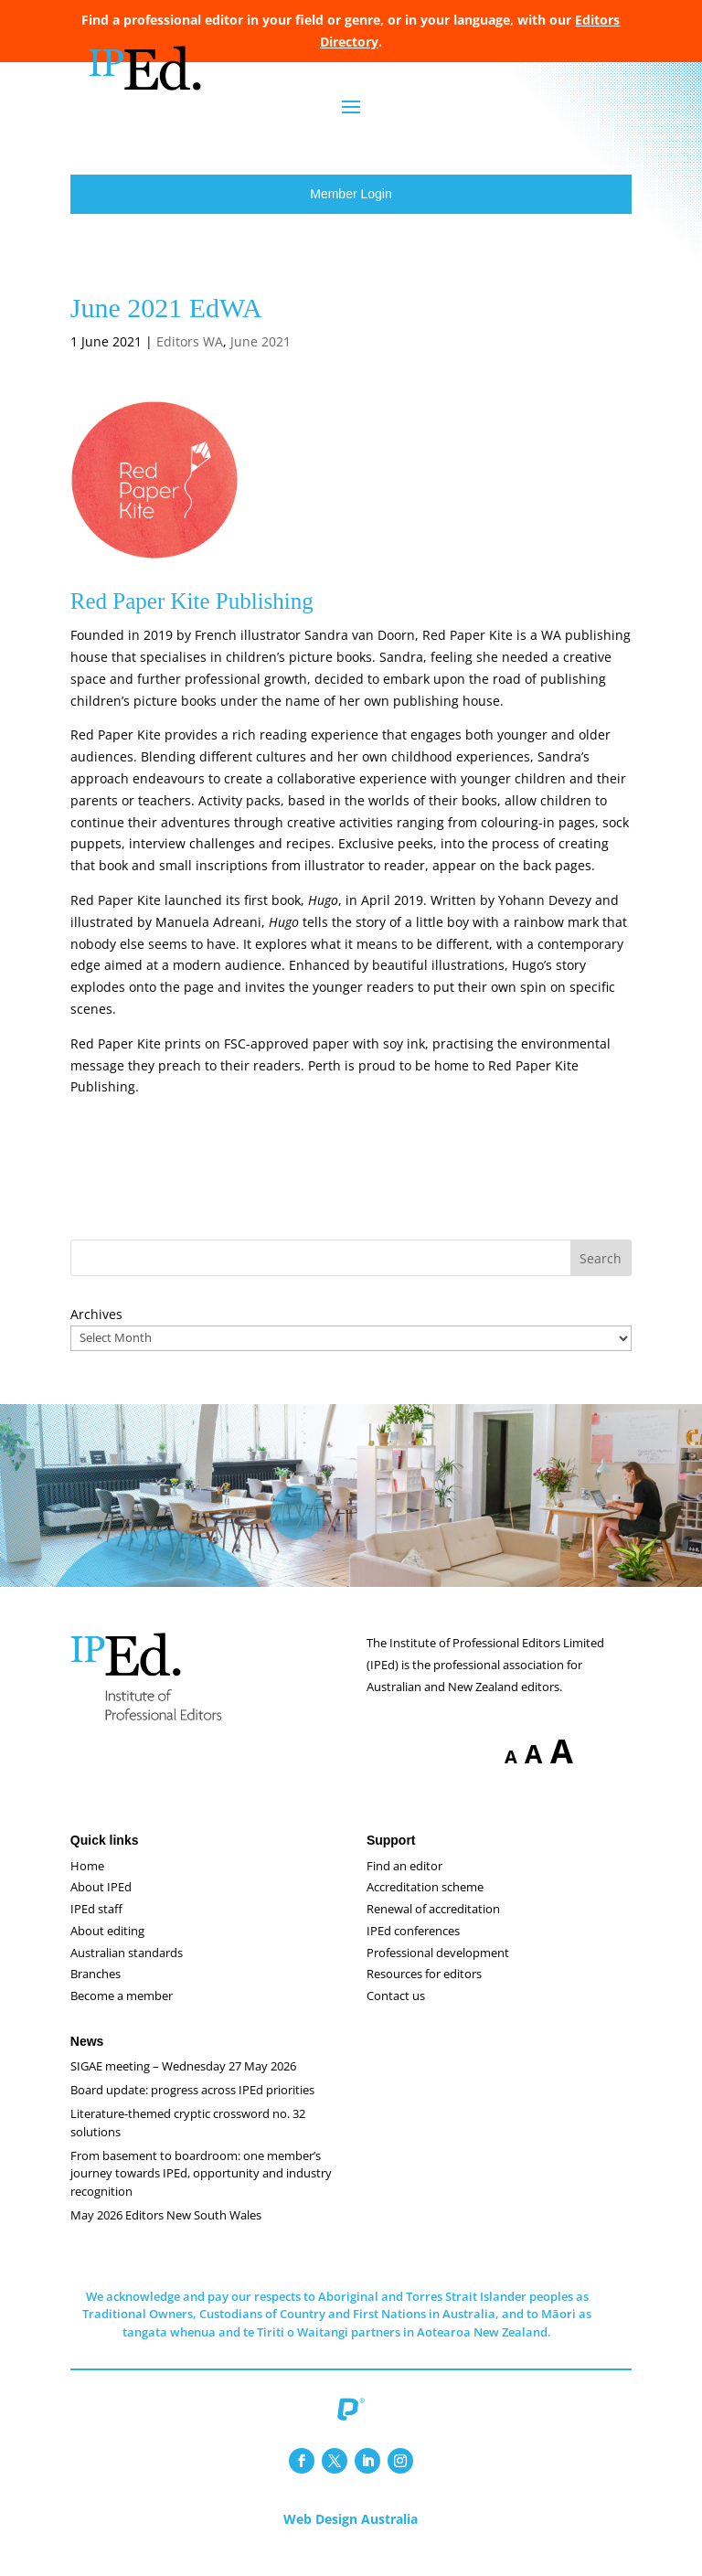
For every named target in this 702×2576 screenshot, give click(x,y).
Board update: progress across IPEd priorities (192, 2108)
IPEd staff (96, 1927)
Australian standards (126, 1971)
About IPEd (101, 1905)
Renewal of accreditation (433, 1927)
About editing (107, 1949)
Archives (96, 1332)
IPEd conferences (413, 1949)
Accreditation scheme (425, 1905)
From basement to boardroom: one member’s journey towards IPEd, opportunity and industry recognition (201, 2192)
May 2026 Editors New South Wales (165, 2233)
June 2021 (260, 359)
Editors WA (189, 359)
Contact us (396, 2014)
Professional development (438, 1971)
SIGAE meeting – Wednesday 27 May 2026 (183, 2084)
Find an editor (404, 1884)
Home (87, 1884)
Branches (95, 1992)
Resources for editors (424, 1992)
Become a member (121, 2014)
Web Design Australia (350, 2537)
